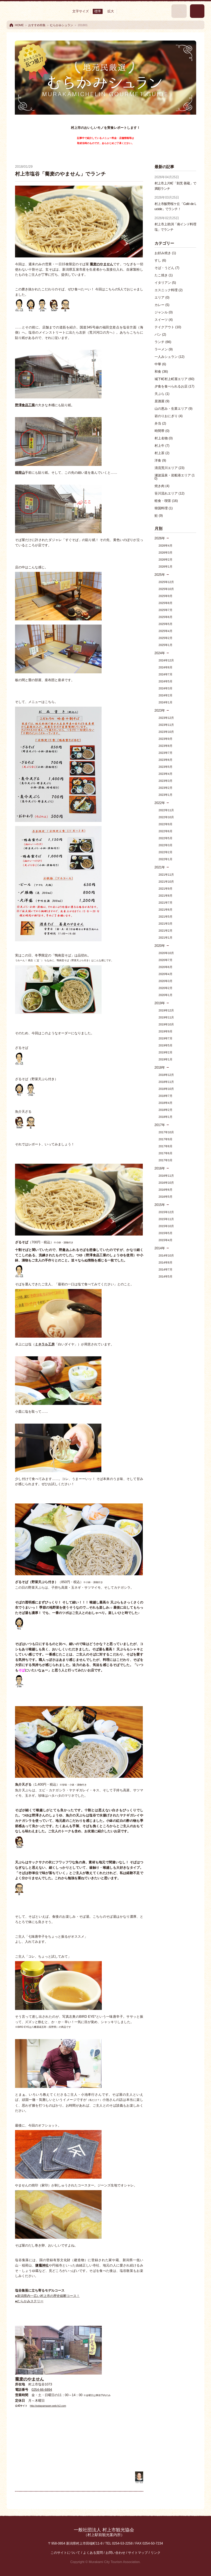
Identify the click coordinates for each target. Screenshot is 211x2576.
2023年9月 (165, 738)
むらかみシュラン (61, 25)
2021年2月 (165, 930)
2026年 (160, 538)
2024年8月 (165, 667)
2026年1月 (165, 566)
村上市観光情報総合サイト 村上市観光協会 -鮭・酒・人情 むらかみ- (29, 11)
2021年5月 (165, 916)
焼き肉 (162, 486)
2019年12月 (166, 1010)
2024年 (160, 653)
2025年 (160, 574)
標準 (97, 11)
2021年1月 (165, 937)
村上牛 (162, 445)
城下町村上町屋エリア (174, 379)
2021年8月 (165, 895)
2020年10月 (166, 953)
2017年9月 (165, 1139)
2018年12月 (166, 1074)
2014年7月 (165, 1269)
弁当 (160, 423)
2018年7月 (165, 1095)
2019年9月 (165, 1031)
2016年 (160, 1168)
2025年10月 (166, 589)
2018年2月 (165, 1109)
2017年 (160, 1125)
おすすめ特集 (37, 25)
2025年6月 (165, 617)
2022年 (160, 803)
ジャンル (164, 312)
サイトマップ (138, 2552)
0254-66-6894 (42, 2389)
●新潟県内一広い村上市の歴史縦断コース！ (47, 2296)
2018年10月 (166, 1088)
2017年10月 (166, 1132)
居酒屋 (162, 401)
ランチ (163, 342)
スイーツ (164, 319)
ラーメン (164, 349)
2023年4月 (165, 773)
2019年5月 (165, 1045)
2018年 (160, 1067)
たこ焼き (164, 275)
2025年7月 (165, 610)
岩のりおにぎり (169, 416)
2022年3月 (165, 845)
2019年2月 (165, 1052)
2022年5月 (165, 838)
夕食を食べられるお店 (174, 386)
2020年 (160, 945)
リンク (156, 2552)
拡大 (110, 11)
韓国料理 (164, 508)
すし (160, 260)
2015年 (160, 1205)
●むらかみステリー (29, 2301)
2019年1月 (165, 1059)
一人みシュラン (169, 356)
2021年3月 (165, 923)
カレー (162, 305)
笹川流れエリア (169, 493)
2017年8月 (165, 1146)
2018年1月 (165, 1116)
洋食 (160, 460)
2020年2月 (165, 988)
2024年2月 (165, 695)
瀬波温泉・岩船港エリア (175, 477)
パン (160, 334)
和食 (161, 371)
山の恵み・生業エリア (174, 408)
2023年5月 (165, 766)
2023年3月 (165, 780)
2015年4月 (165, 1240)
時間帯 (162, 431)
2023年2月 (165, 787)
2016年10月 (166, 1182)
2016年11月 (166, 1175)
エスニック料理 (169, 290)
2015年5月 (165, 1233)
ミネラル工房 (45, 1344)
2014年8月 (165, 1262)
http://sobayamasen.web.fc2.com (48, 2405)
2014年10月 (166, 1255)
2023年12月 (166, 717)
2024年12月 (166, 660)
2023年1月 (165, 794)
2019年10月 (166, 1024)
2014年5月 (165, 1276)
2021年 (160, 867)
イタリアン (165, 282)
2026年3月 (165, 552)
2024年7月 (165, 674)
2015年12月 (166, 1212)
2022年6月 (165, 831)
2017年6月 (165, 1153)
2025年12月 (166, 582)
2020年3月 (165, 981)
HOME (19, 25)
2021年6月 (165, 909)
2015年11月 (166, 1219)
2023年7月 (165, 752)
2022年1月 (165, 859)
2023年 (160, 710)
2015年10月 (166, 1226)
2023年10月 (166, 731)
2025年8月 (165, 603)
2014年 (160, 1248)
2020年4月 (165, 974)
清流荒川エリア (169, 468)
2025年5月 (165, 624)
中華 (160, 364)
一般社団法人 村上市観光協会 (104, 2532)
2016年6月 (165, 1189)
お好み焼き (165, 253)
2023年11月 (166, 724)
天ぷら (162, 394)
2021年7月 (165, 902)
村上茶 (162, 453)
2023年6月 (165, 759)
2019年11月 (166, 1017)
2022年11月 (166, 810)
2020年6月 (165, 967)
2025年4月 (165, 631)
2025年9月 (165, 596)
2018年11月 (166, 1081)
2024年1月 (165, 702)
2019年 (160, 1003)
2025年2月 (165, 638)
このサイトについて (65, 2552)
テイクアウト (168, 327)
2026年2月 (165, 559)
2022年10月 (166, 817)
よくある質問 (93, 2552)
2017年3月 (165, 1160)
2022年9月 (165, 824)
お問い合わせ (115, 2552)
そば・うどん (167, 268)
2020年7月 (165, 960)
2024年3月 (165, 688)
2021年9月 (165, 888)
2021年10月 (166, 881)
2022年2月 (165, 852)
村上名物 (164, 438)
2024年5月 (165, 681)
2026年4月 (165, 545)
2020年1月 (165, 995)
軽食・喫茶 (166, 501)
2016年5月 (165, 1196)
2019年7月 (165, 1038)
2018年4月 (165, 1102)
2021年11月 (166, 874)
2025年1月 (165, 645)
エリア (162, 297)
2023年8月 (165, 745)
